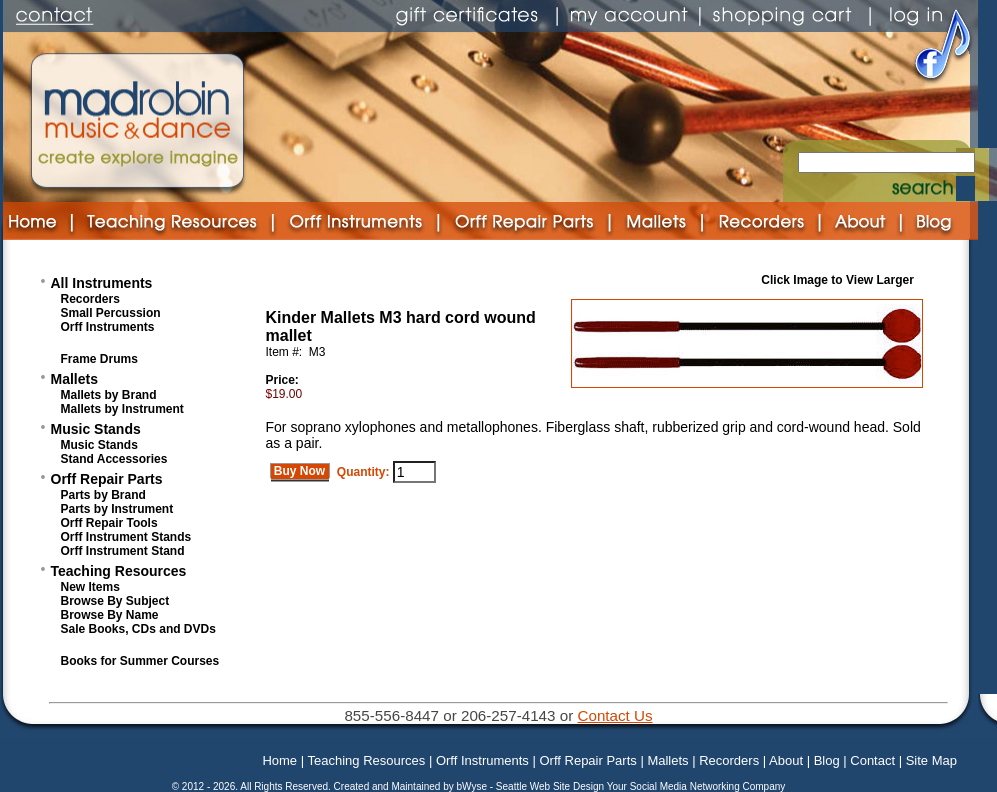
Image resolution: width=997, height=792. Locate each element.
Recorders (90, 299)
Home (279, 760)
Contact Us (614, 715)
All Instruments (102, 283)
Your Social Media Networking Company (696, 786)
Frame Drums (99, 359)
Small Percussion (111, 313)
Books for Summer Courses (140, 661)
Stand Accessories (114, 459)
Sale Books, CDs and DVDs (138, 629)
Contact (872, 760)
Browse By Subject (115, 601)
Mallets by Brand (109, 395)
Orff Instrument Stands (126, 537)
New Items (90, 587)
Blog (827, 760)
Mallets (74, 379)
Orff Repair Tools (109, 523)
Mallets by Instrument (122, 409)
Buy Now (300, 471)
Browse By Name (110, 615)
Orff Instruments (108, 327)
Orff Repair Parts (107, 479)
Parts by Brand (103, 495)
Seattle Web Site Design (551, 786)
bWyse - (475, 786)
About (786, 760)
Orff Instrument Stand (123, 551)
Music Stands (96, 429)
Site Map (931, 760)
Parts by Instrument (117, 509)
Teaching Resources (119, 571)
